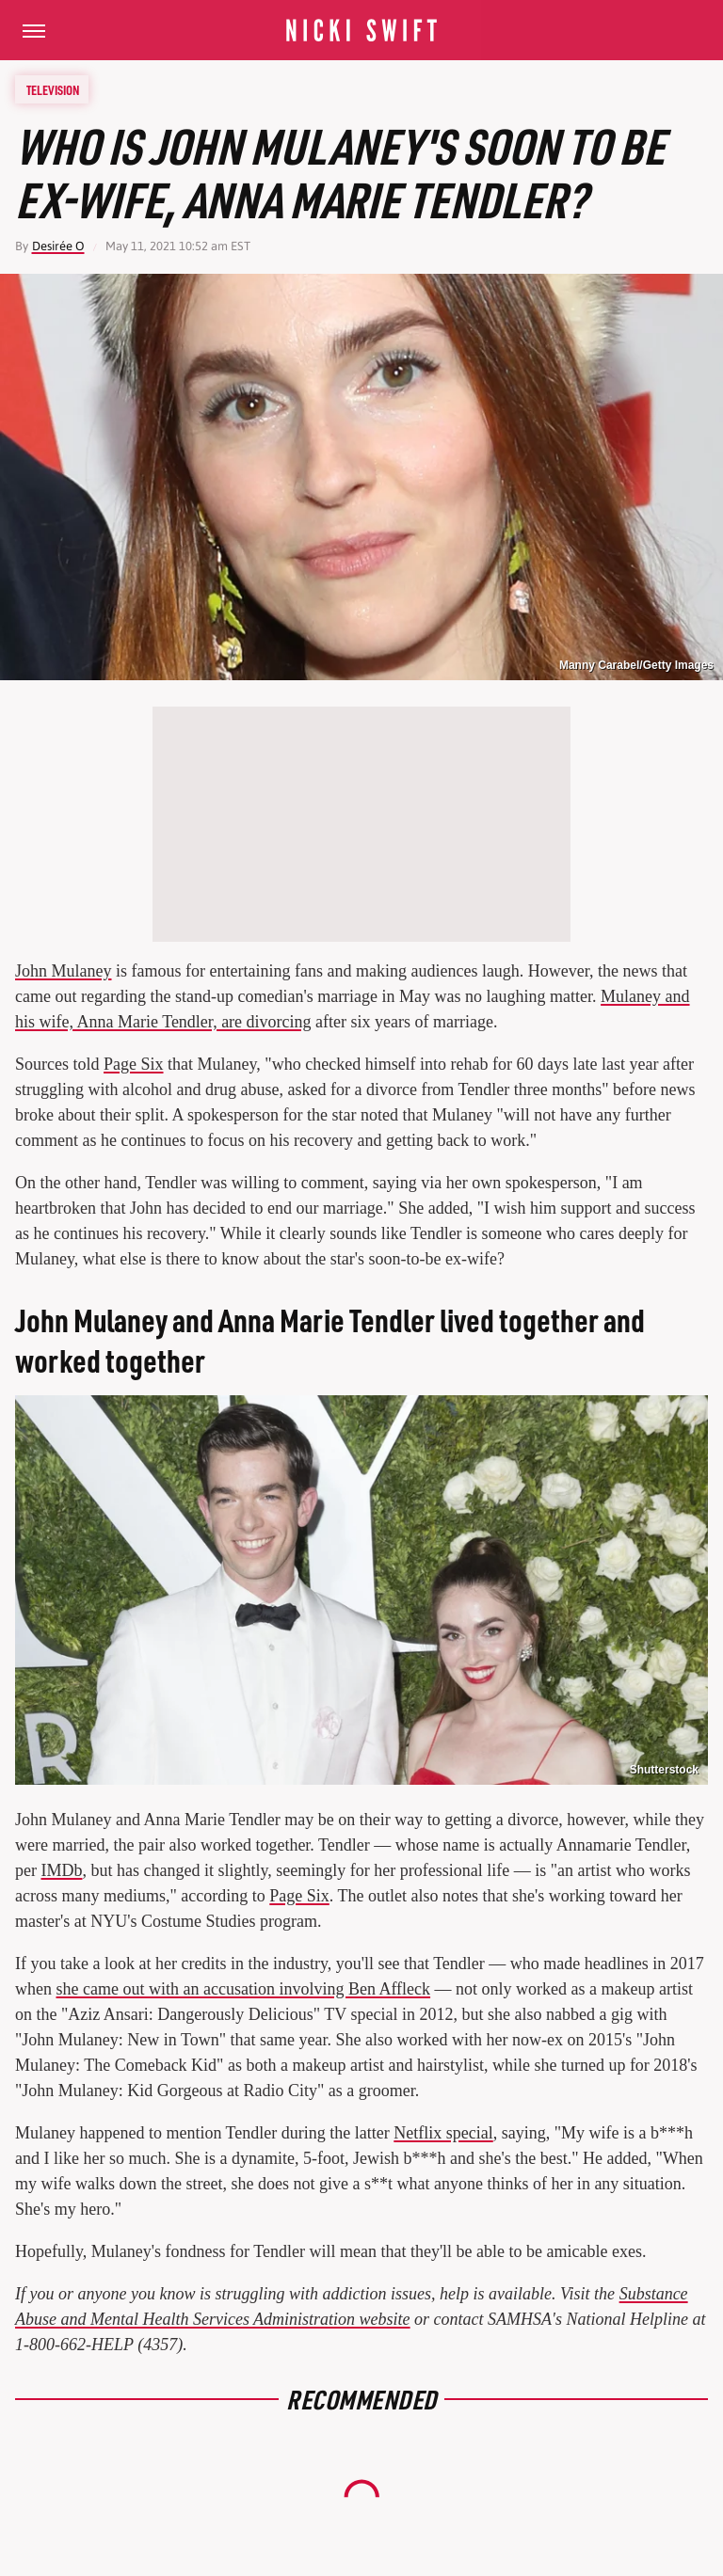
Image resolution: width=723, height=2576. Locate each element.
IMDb (61, 1870)
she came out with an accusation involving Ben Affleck (243, 1989)
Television (52, 89)
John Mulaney (63, 971)
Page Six (134, 1064)
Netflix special (443, 2132)
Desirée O (58, 246)
